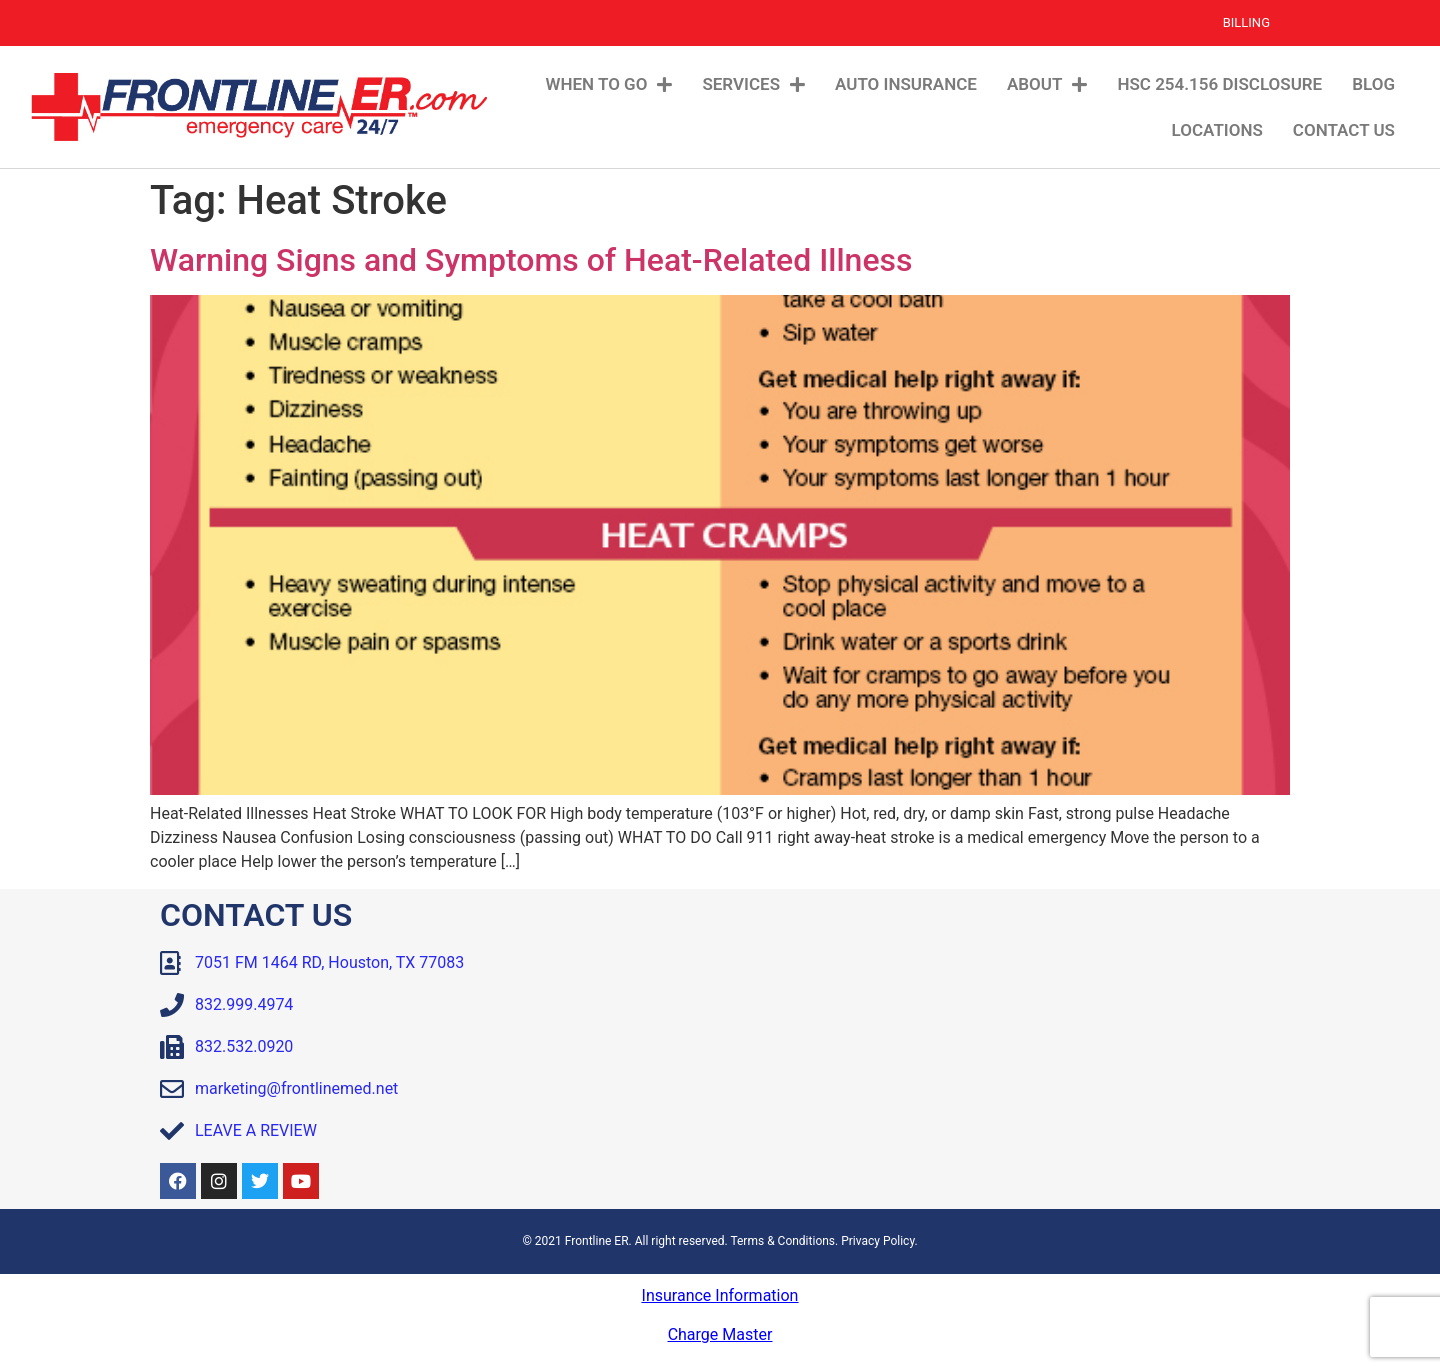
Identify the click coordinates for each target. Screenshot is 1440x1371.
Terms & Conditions (782, 1241)
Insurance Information (720, 1295)
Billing (1246, 22)
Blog (1373, 84)
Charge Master (720, 1334)
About (1047, 84)
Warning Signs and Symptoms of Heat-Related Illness (531, 260)
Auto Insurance (906, 84)
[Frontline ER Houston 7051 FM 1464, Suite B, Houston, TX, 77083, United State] (1005, 1049)
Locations (1217, 130)
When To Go (609, 84)
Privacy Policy (877, 1241)
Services (753, 84)
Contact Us (1344, 130)
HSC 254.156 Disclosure (1219, 84)
